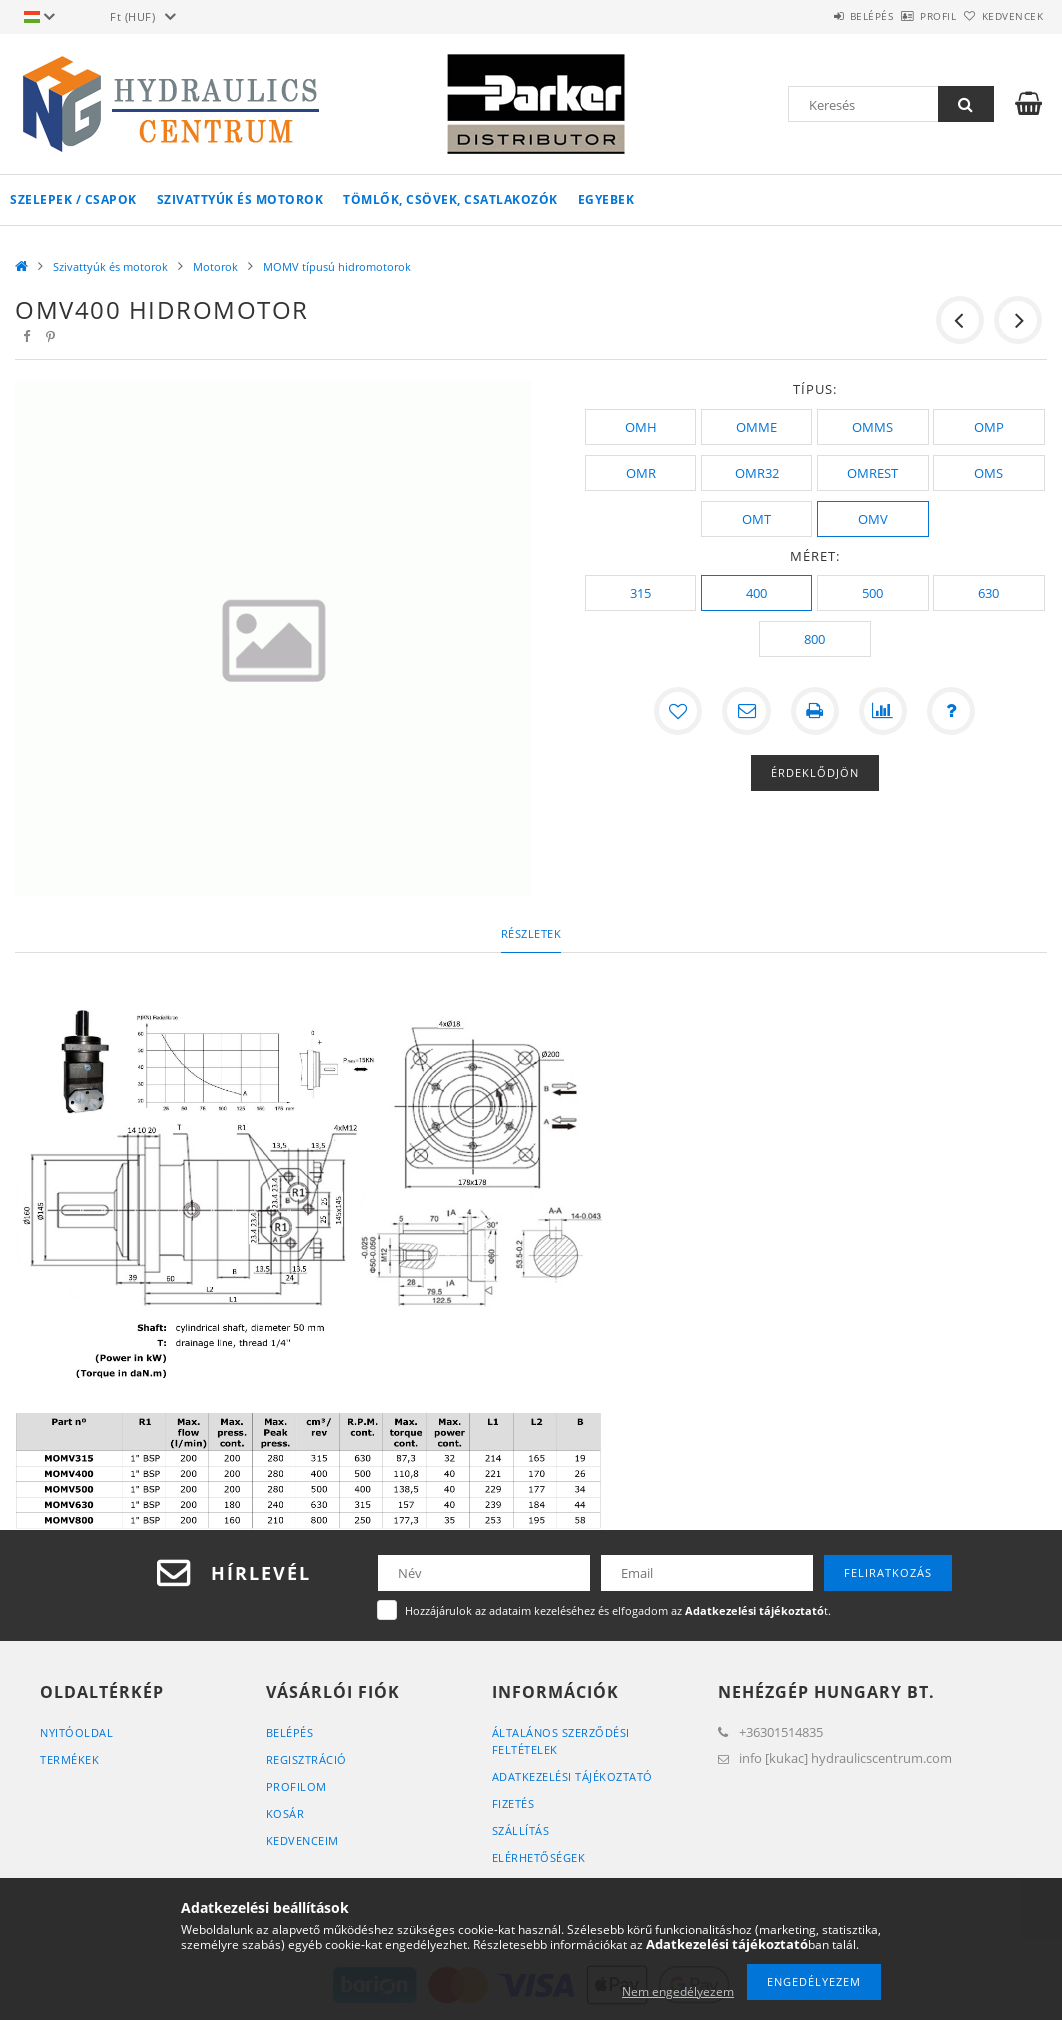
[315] (640, 593)
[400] (756, 593)
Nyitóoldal (76, 1732)
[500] (872, 593)
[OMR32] (756, 473)
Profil (905, 16)
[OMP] (988, 427)
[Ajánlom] (747, 711)
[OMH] (640, 427)
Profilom (296, 1786)
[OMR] (640, 473)
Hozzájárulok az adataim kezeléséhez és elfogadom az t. (618, 1610)
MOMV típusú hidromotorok (337, 266)
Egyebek (606, 199)
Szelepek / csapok (73, 199)
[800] (814, 639)
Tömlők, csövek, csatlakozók (450, 199)
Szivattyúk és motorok (240, 199)
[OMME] (756, 427)
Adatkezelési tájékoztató (572, 1776)
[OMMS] (872, 427)
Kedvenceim (302, 1840)
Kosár (285, 1813)
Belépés (816, 16)
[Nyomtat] (815, 711)
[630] (988, 593)
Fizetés (513, 1803)
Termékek (69, 1759)
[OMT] (756, 519)
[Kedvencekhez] (679, 711)
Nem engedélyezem (678, 1991)
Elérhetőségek (539, 1857)
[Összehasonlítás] (883, 711)
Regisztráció (306, 1759)
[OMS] (988, 473)
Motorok (215, 266)
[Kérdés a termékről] (951, 711)
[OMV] (872, 519)
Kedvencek (1002, 16)
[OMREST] (872, 473)
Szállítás (521, 1830)
